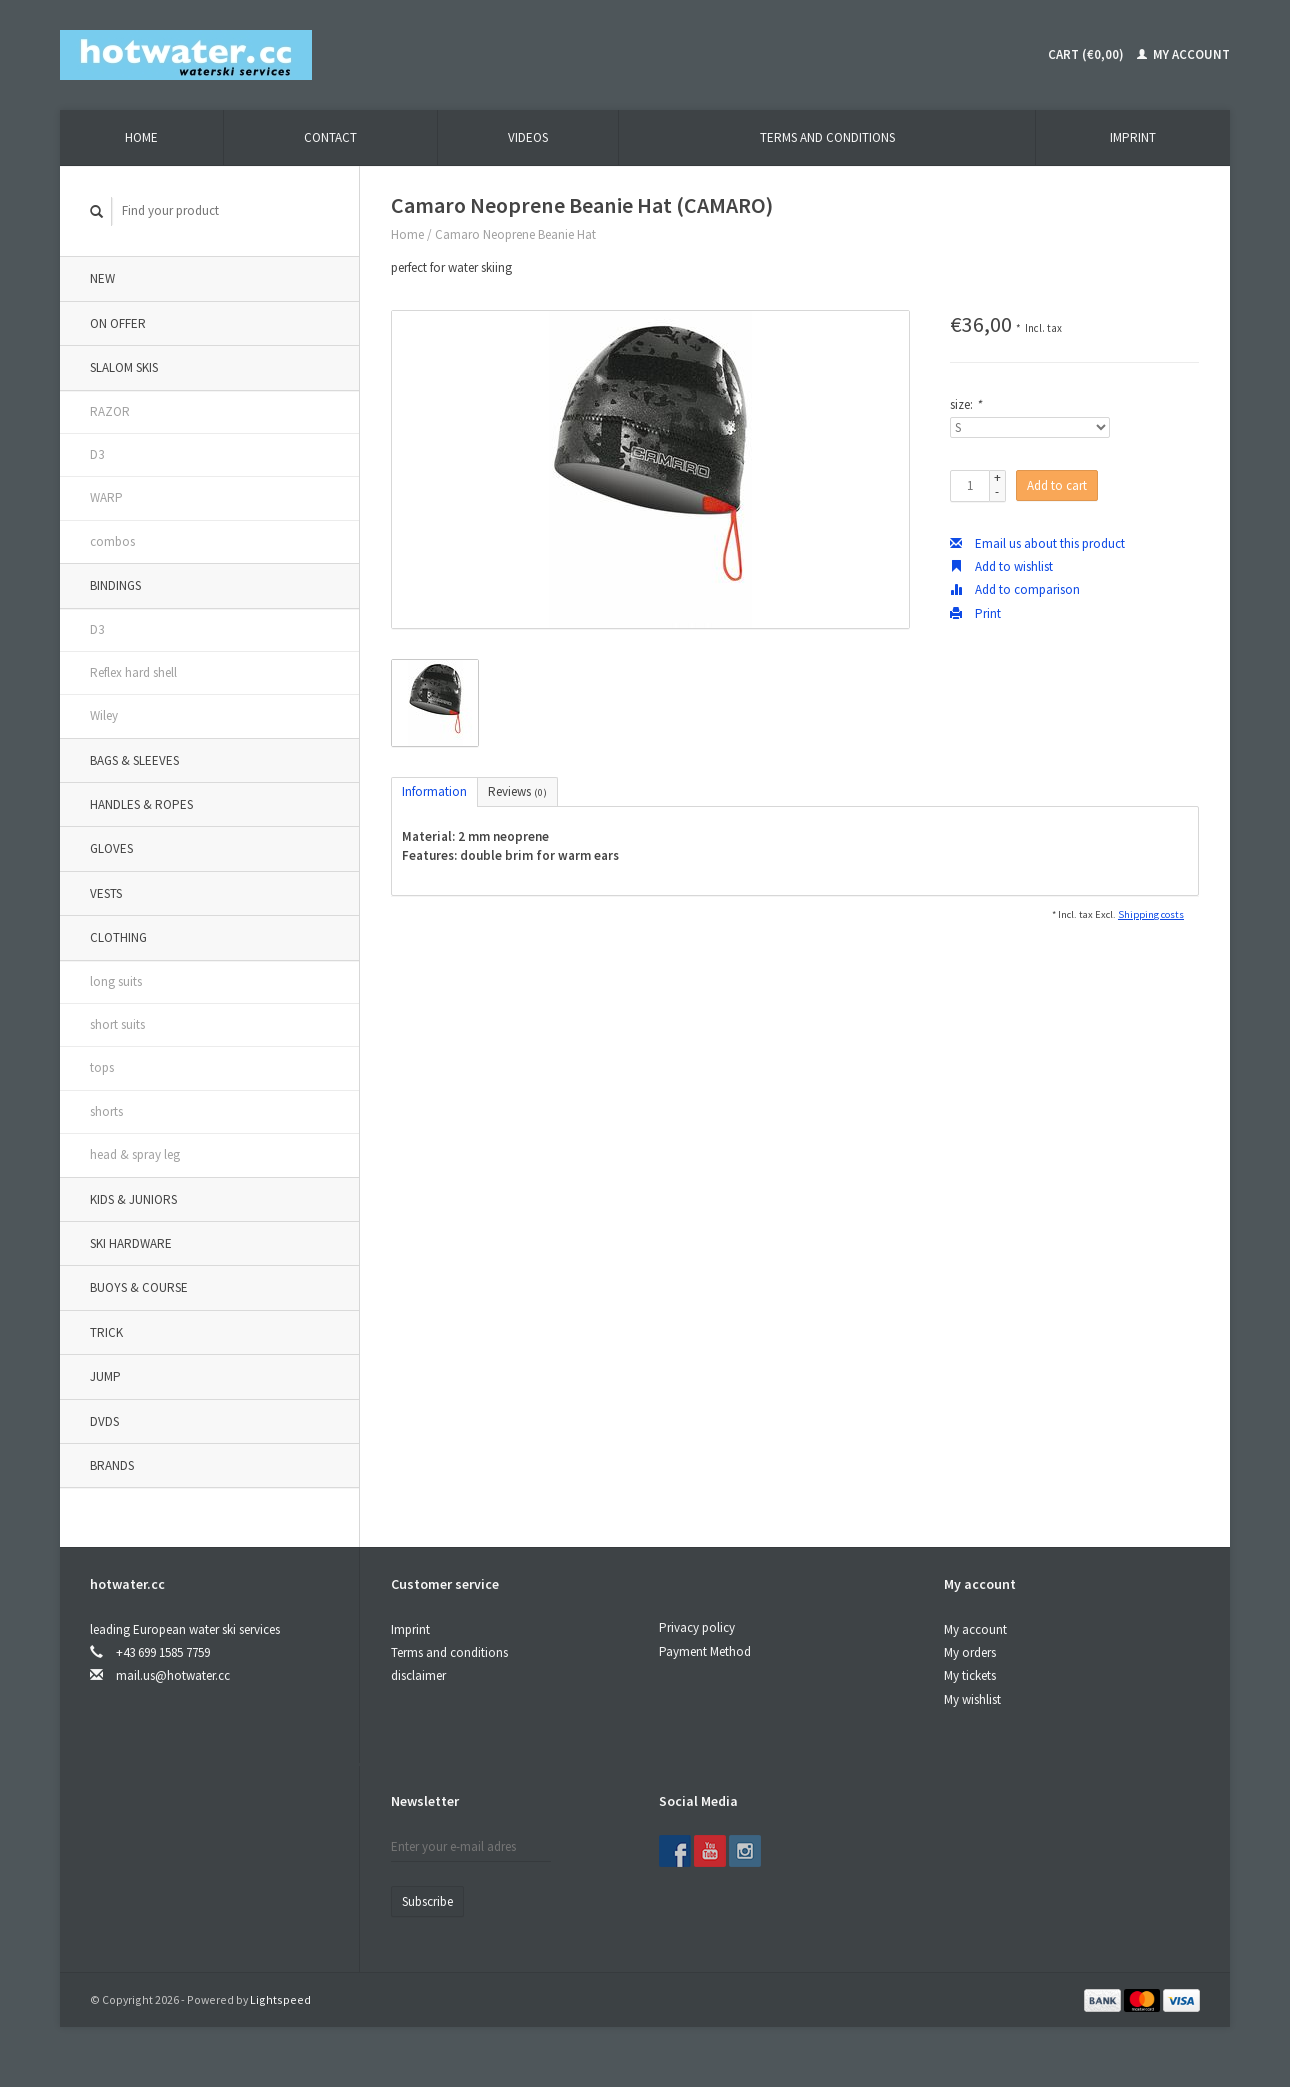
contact (330, 137)
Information (434, 791)
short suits (117, 1024)
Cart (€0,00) (1086, 54)
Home (141, 137)
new (102, 278)
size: (965, 404)
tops (102, 1067)
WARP (106, 497)
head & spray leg (135, 1154)
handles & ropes (141, 804)
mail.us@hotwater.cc (173, 1675)
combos (112, 541)
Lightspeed (280, 1999)
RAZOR (110, 411)
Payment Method (705, 1651)
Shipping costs (1151, 914)
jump (105, 1376)
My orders (970, 1652)
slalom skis (124, 367)
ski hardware (131, 1243)
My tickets (970, 1675)
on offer (118, 323)
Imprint (1133, 137)
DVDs (104, 1421)
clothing (118, 937)
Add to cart (1057, 485)
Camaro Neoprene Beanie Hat (515, 234)
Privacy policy (697, 1627)
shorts (106, 1111)
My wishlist (972, 1699)
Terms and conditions (449, 1652)
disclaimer (418, 1675)
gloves (111, 848)
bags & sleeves (134, 760)
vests (106, 893)
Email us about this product (1037, 543)
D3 (97, 454)
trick (106, 1332)
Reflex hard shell (133, 672)
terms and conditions (827, 137)
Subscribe (427, 1901)
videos (528, 137)
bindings (115, 585)
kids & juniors (133, 1199)
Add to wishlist (1001, 566)
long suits (116, 981)
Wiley (104, 715)
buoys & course (139, 1287)
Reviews (517, 791)
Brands (112, 1465)
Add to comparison (1015, 589)
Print (975, 613)
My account (1183, 54)
